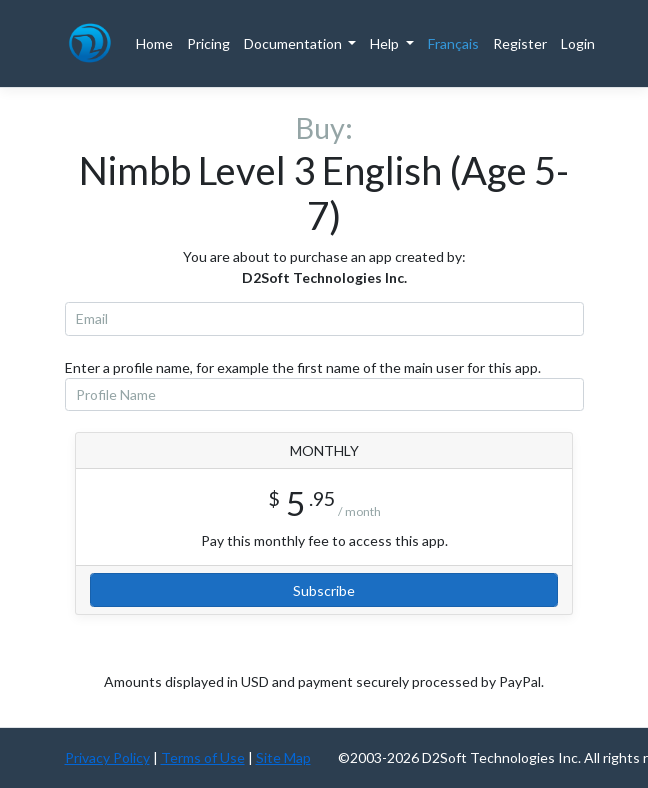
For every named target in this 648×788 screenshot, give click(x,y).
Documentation (294, 43)
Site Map (283, 757)
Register (520, 43)
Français (453, 43)
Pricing (208, 43)
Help (386, 43)
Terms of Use (203, 757)
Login (578, 43)
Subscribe (324, 590)
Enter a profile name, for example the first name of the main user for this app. (303, 367)
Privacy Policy (107, 757)
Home (154, 43)
